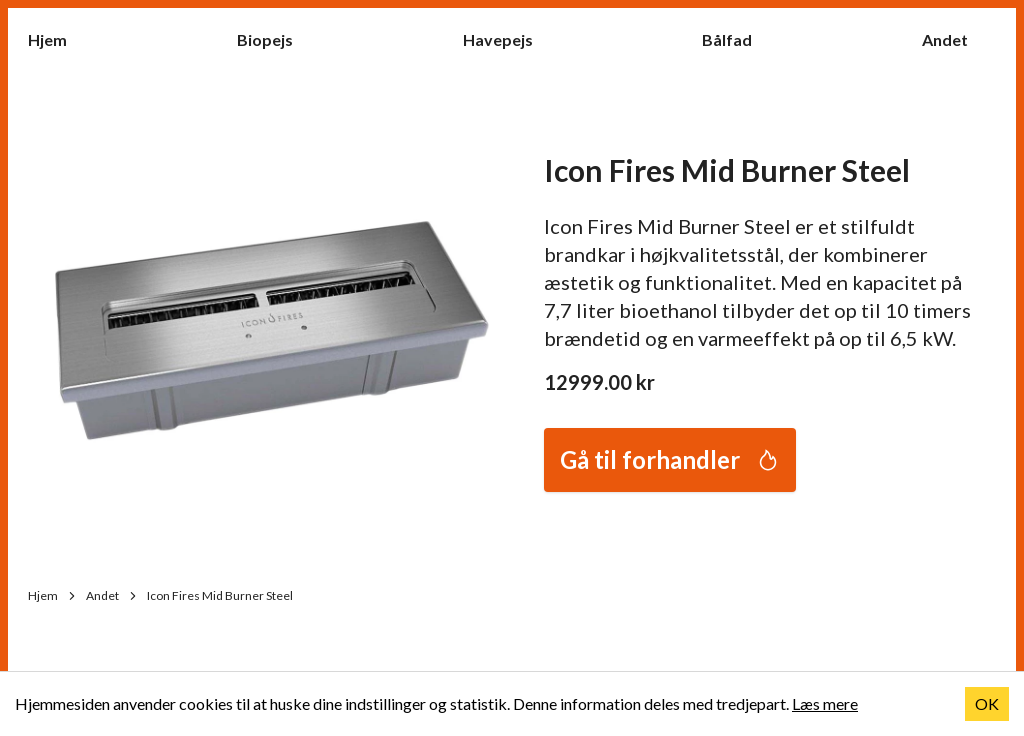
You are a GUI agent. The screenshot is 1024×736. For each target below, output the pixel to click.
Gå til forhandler (670, 459)
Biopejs (275, 38)
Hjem (57, 38)
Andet (955, 38)
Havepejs (508, 38)
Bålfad (737, 38)
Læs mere (825, 703)
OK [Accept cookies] (987, 703)
